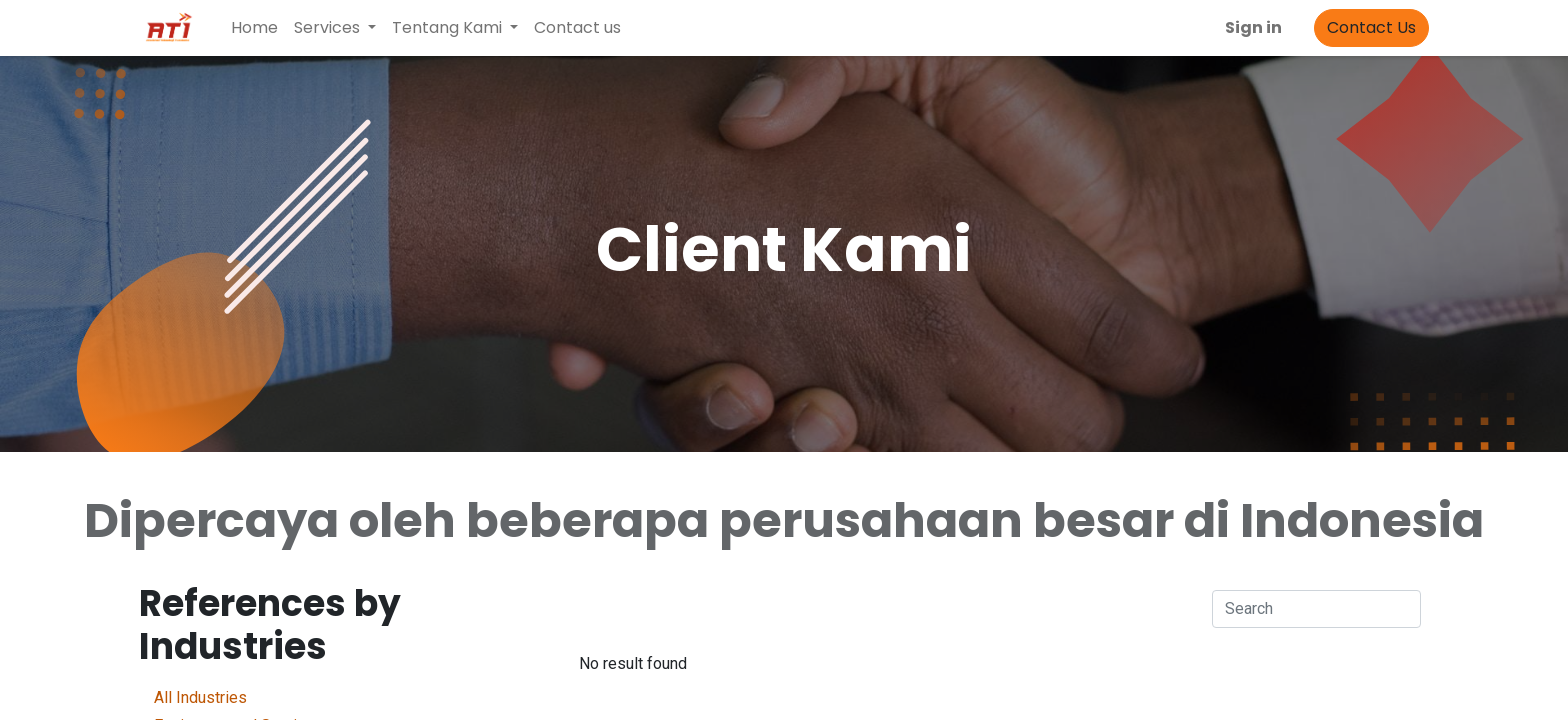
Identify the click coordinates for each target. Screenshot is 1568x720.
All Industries (289, 696)
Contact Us (1371, 27)
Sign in (1253, 27)
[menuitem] (254, 28)
